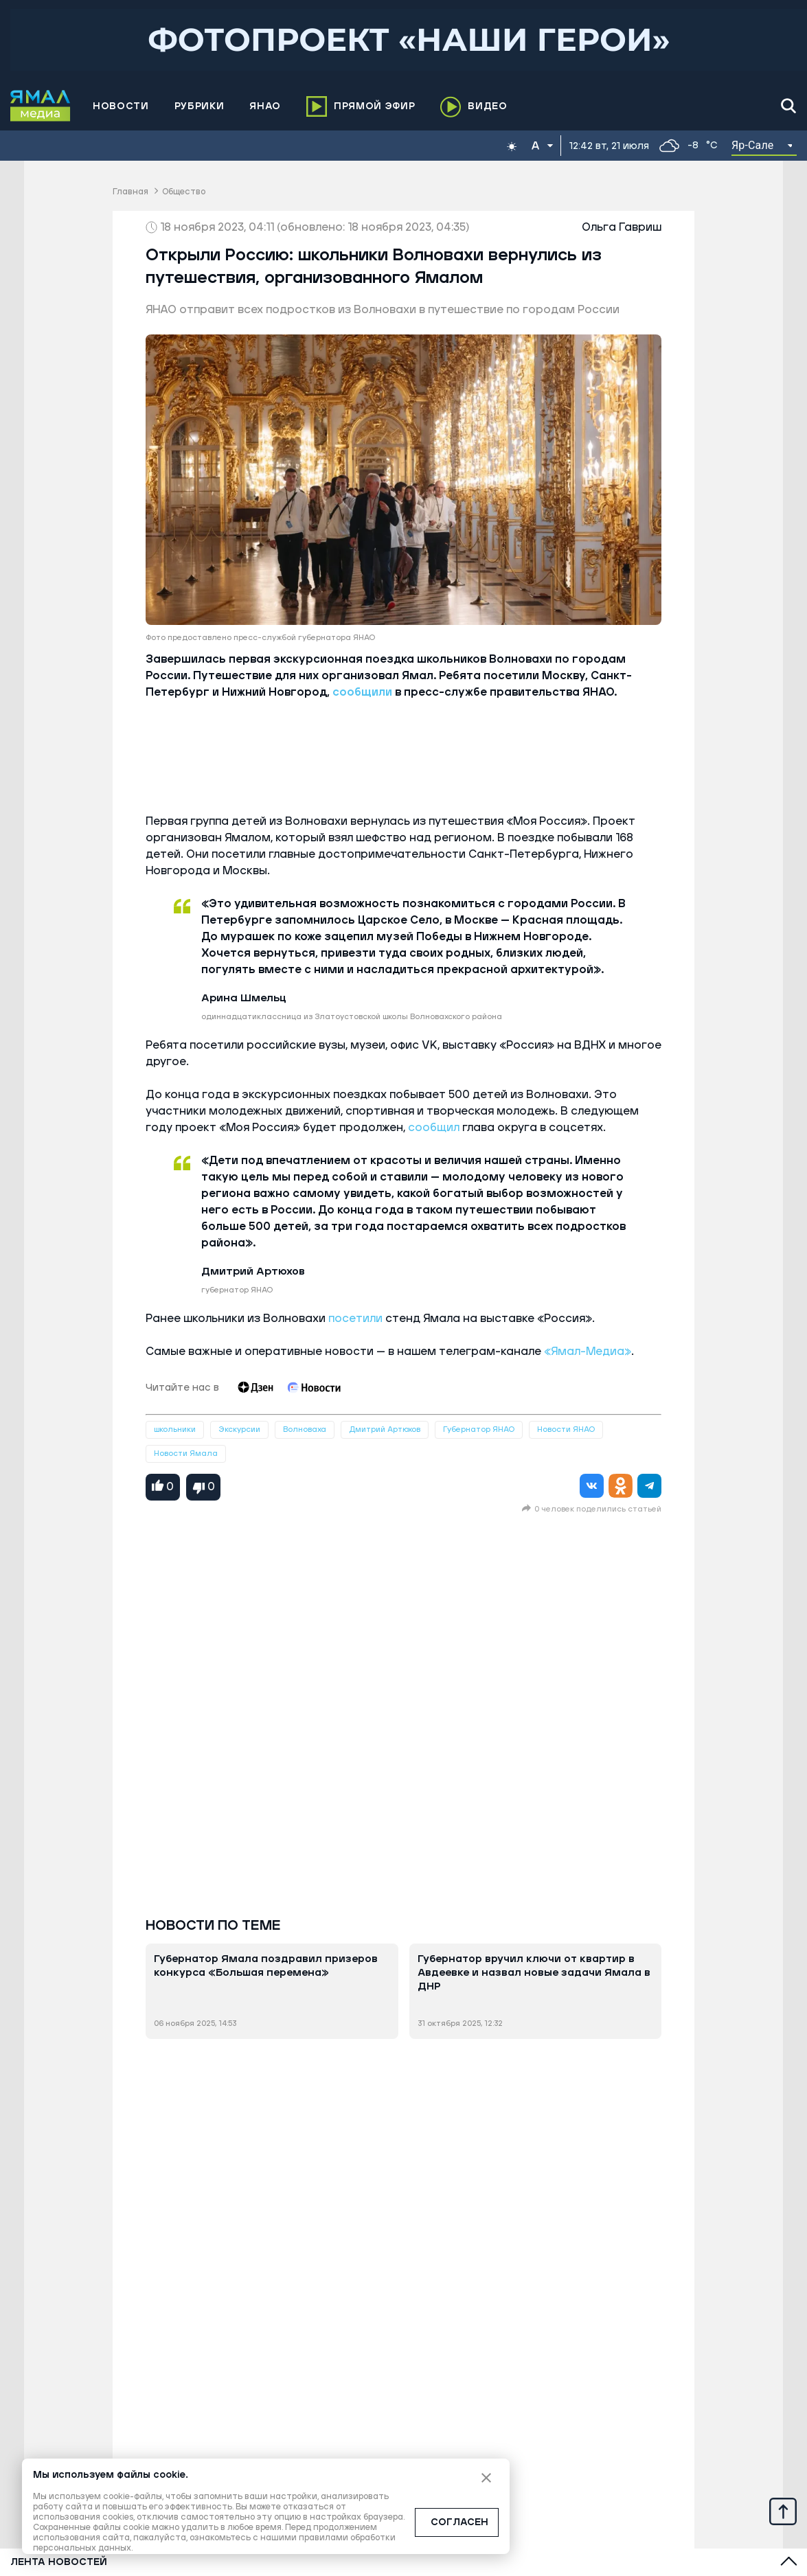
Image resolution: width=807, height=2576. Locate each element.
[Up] (783, 2510)
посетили (354, 1318)
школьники (175, 1429)
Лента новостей (58, 2562)
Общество (183, 191)
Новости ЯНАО (566, 1429)
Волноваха (304, 1429)
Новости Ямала (186, 1453)
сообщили (362, 692)
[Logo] (40, 106)
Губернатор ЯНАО (478, 1429)
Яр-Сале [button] (752, 145)
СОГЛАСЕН (459, 2522)
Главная (130, 191)
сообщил (433, 1127)
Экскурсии (239, 1429)
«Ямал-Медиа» (587, 1351)
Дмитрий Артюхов (384, 1429)
